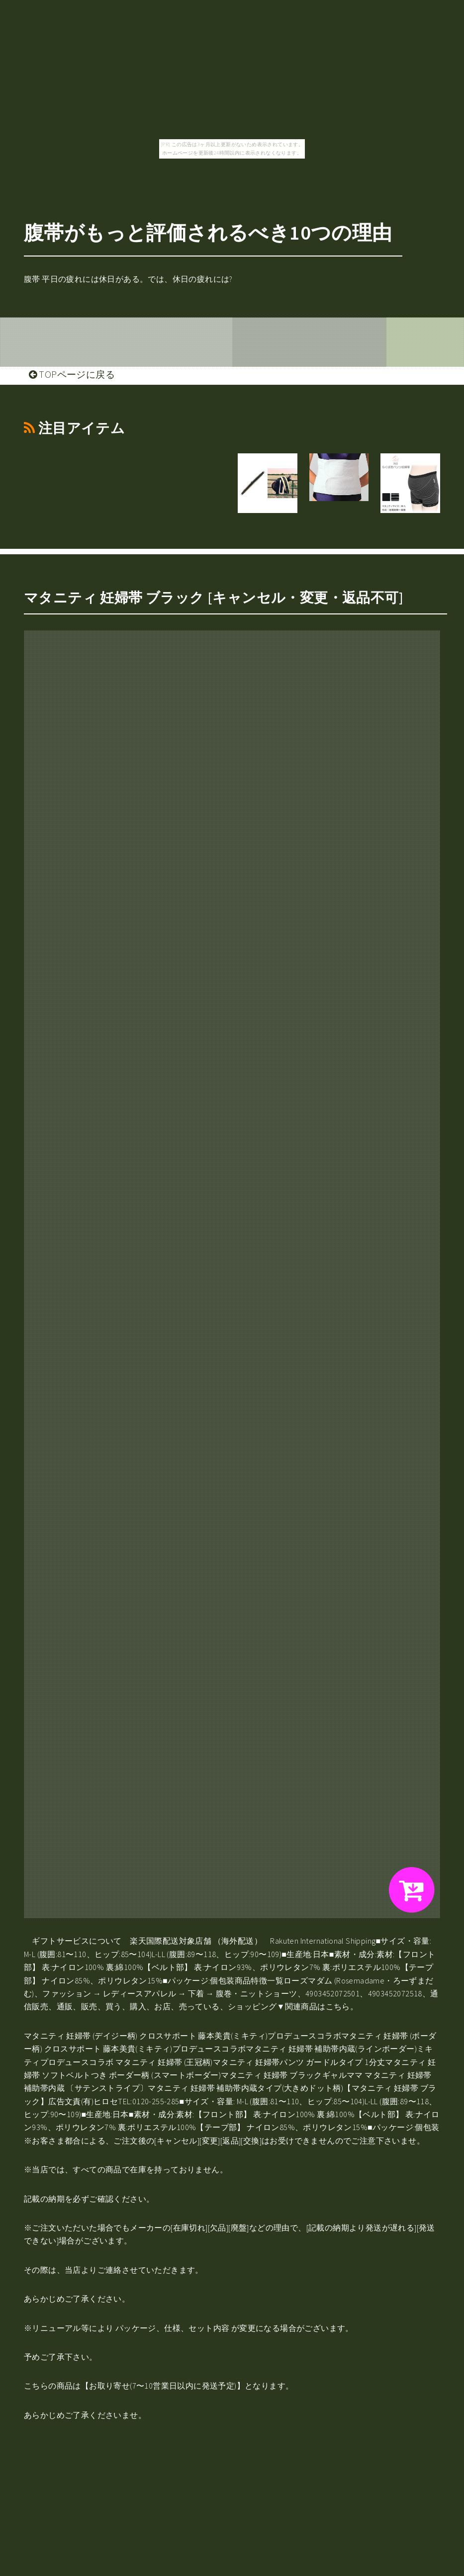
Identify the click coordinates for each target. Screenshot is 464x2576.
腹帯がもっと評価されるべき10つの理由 (208, 232)
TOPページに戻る (72, 374)
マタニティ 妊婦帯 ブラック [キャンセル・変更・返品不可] (213, 597)
